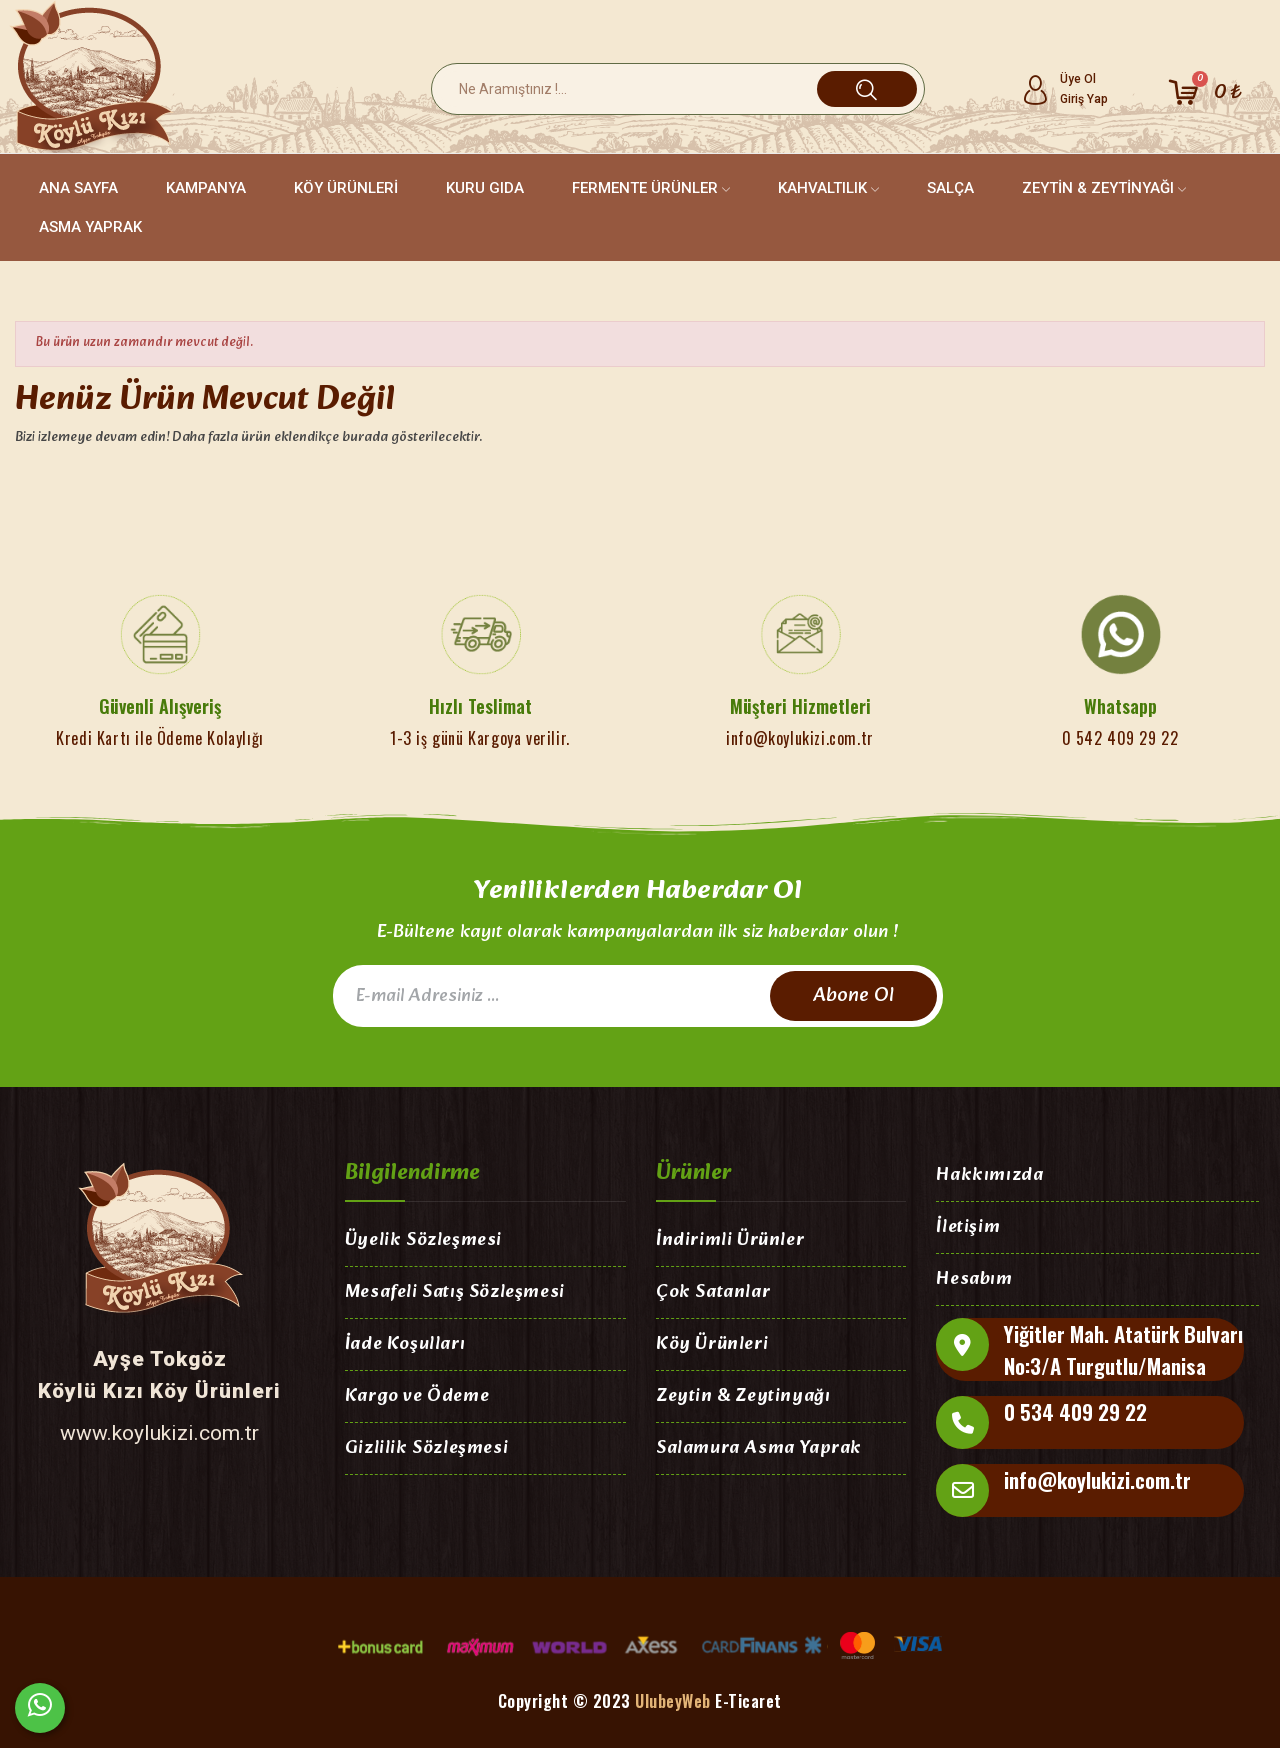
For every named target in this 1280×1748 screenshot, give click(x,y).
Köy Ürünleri (712, 1345)
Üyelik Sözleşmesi (423, 1241)
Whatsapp (1120, 706)
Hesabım (974, 1280)
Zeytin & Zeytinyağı (743, 1397)
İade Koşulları (405, 1345)
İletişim (968, 1228)
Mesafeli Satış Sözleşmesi (455, 1293)
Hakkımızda (989, 1176)
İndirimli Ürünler (730, 1241)
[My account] (1064, 89)
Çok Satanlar (713, 1293)
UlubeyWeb (673, 1701)
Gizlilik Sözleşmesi (426, 1449)
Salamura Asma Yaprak (759, 1449)
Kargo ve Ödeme (417, 1397)
